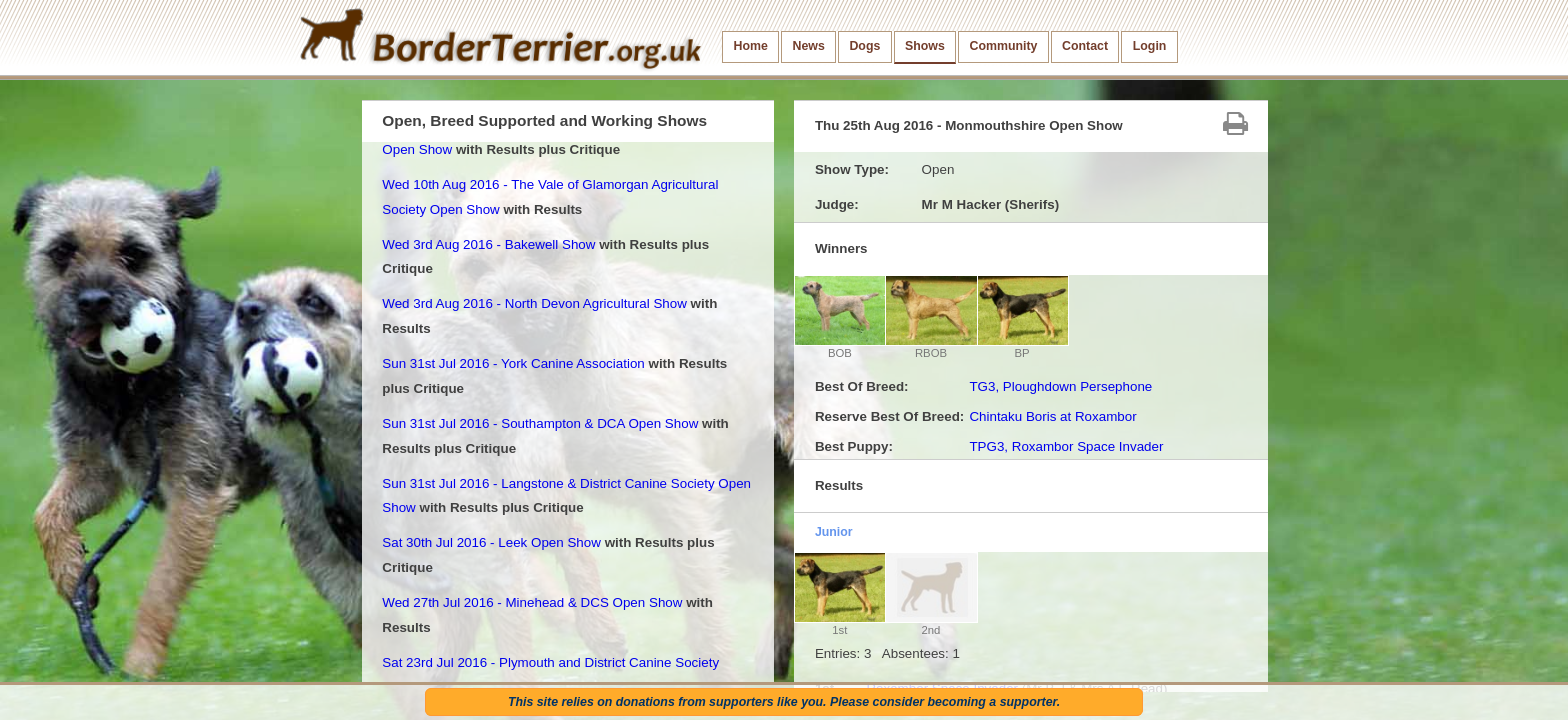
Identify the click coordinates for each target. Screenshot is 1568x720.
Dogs (864, 46)
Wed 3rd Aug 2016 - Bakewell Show (488, 244)
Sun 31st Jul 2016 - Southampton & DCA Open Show (540, 423)
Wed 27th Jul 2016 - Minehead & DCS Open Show (532, 602)
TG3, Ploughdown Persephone (1060, 386)
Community (1003, 46)
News (808, 46)
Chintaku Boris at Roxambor (1052, 416)
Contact (1085, 46)
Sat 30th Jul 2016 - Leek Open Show (491, 542)
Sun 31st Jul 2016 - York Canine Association (513, 363)
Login (1150, 46)
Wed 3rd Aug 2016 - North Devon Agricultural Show (534, 303)
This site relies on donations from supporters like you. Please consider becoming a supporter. (784, 702)
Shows (925, 46)
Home (751, 46)
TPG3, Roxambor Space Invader (1066, 446)
